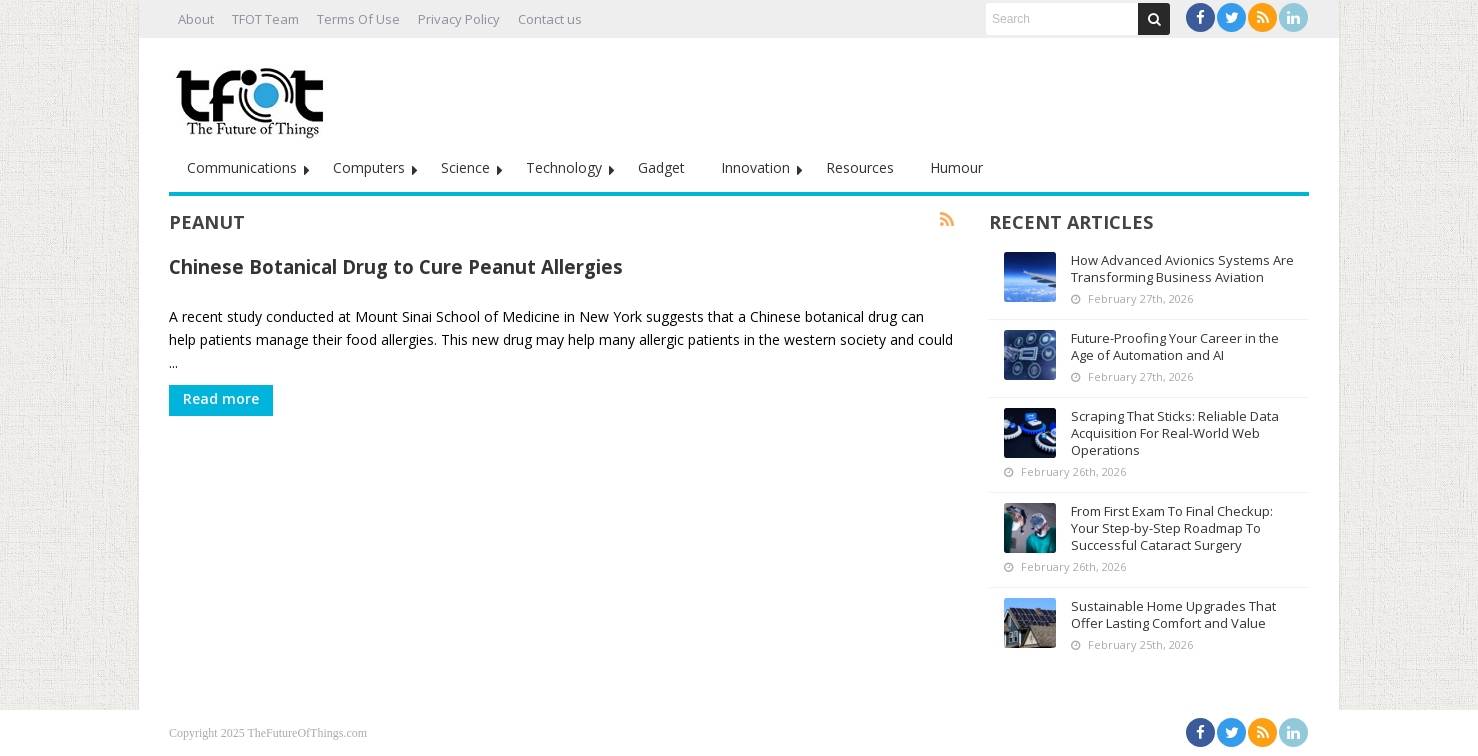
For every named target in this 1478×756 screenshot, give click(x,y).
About (196, 19)
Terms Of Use (358, 19)
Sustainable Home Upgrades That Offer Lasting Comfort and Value (1173, 614)
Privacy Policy (459, 19)
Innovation (755, 167)
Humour (956, 167)
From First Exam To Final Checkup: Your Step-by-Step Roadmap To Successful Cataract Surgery (1172, 528)
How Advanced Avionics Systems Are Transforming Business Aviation (1182, 268)
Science (465, 167)
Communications (242, 167)
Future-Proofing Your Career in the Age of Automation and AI (1175, 346)
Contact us (550, 19)
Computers (369, 167)
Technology (564, 167)
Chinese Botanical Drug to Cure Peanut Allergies (396, 266)
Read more (221, 398)
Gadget (661, 167)
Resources (860, 167)
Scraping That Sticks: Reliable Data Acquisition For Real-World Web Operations (1175, 433)
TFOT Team (265, 19)
